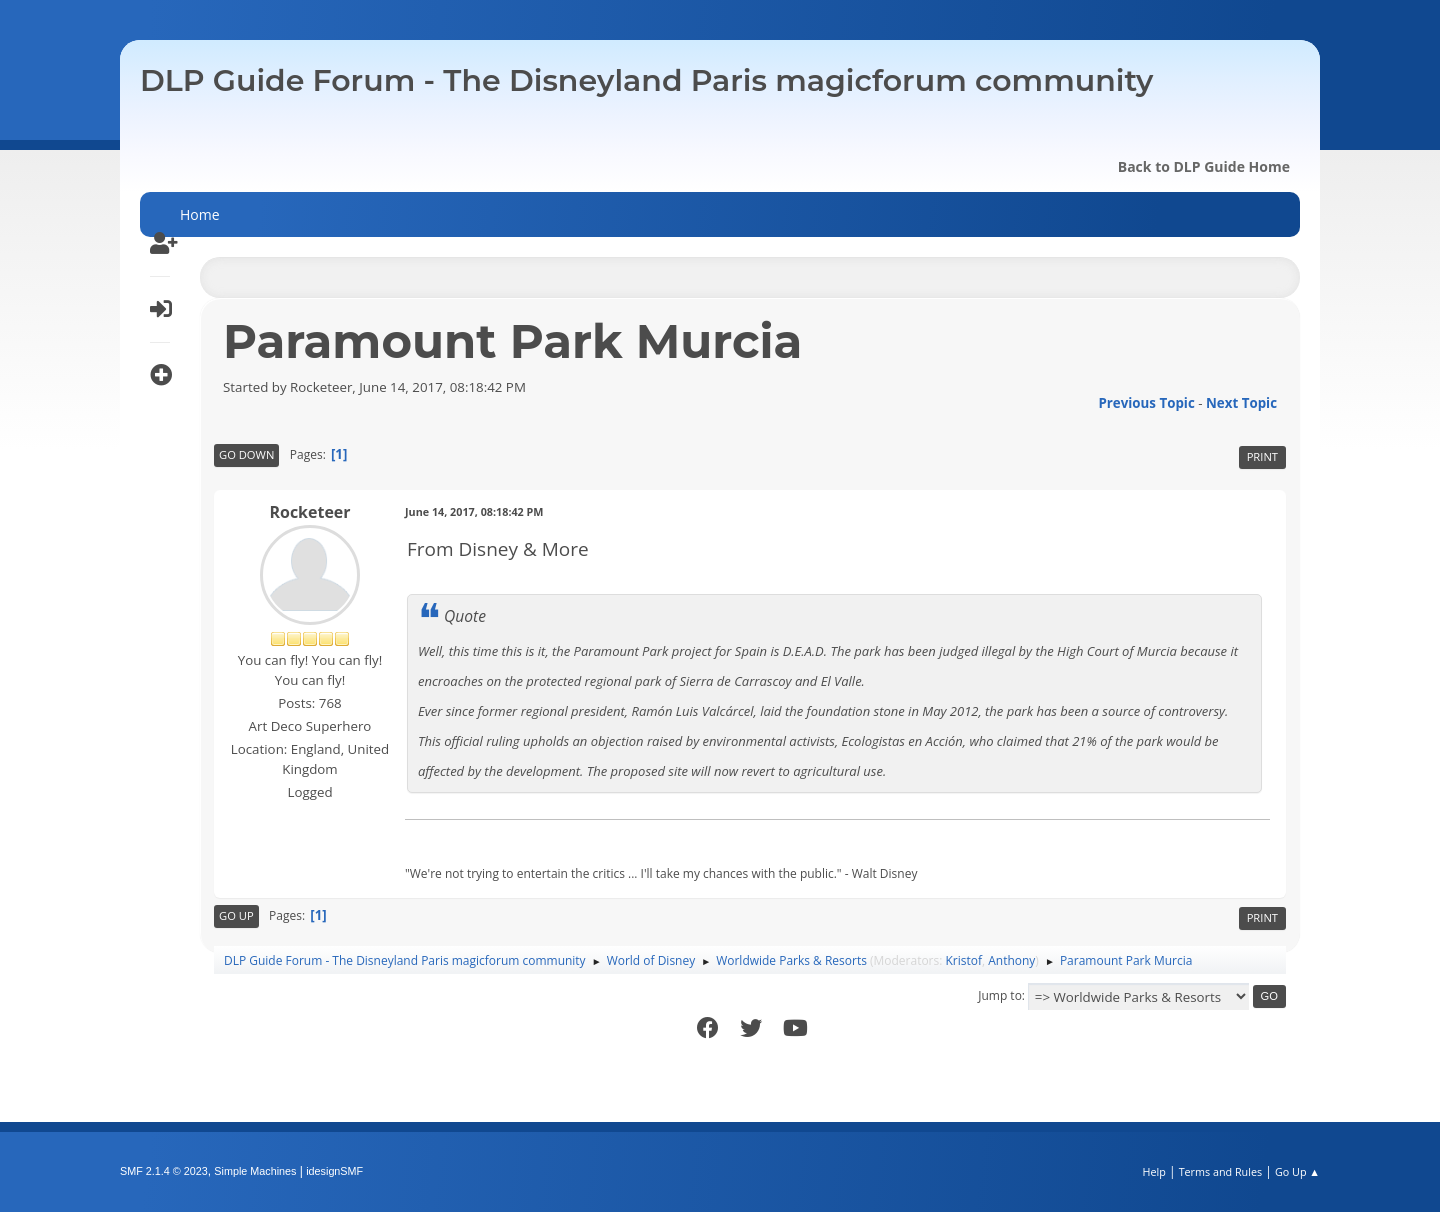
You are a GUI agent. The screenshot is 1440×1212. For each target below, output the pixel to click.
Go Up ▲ (1297, 1171)
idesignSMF (334, 1171)
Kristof (964, 960)
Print (1262, 456)
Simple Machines (255, 1171)
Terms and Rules (1221, 1171)
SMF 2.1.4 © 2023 (164, 1171)
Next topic (1241, 403)
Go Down (246, 454)
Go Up (236, 915)
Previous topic (1146, 403)
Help (1153, 1171)
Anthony (1011, 960)
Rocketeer (309, 512)
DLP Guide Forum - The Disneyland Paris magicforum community (646, 80)
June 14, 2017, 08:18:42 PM (474, 511)
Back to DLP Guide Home (1204, 166)
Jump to (1000, 995)
